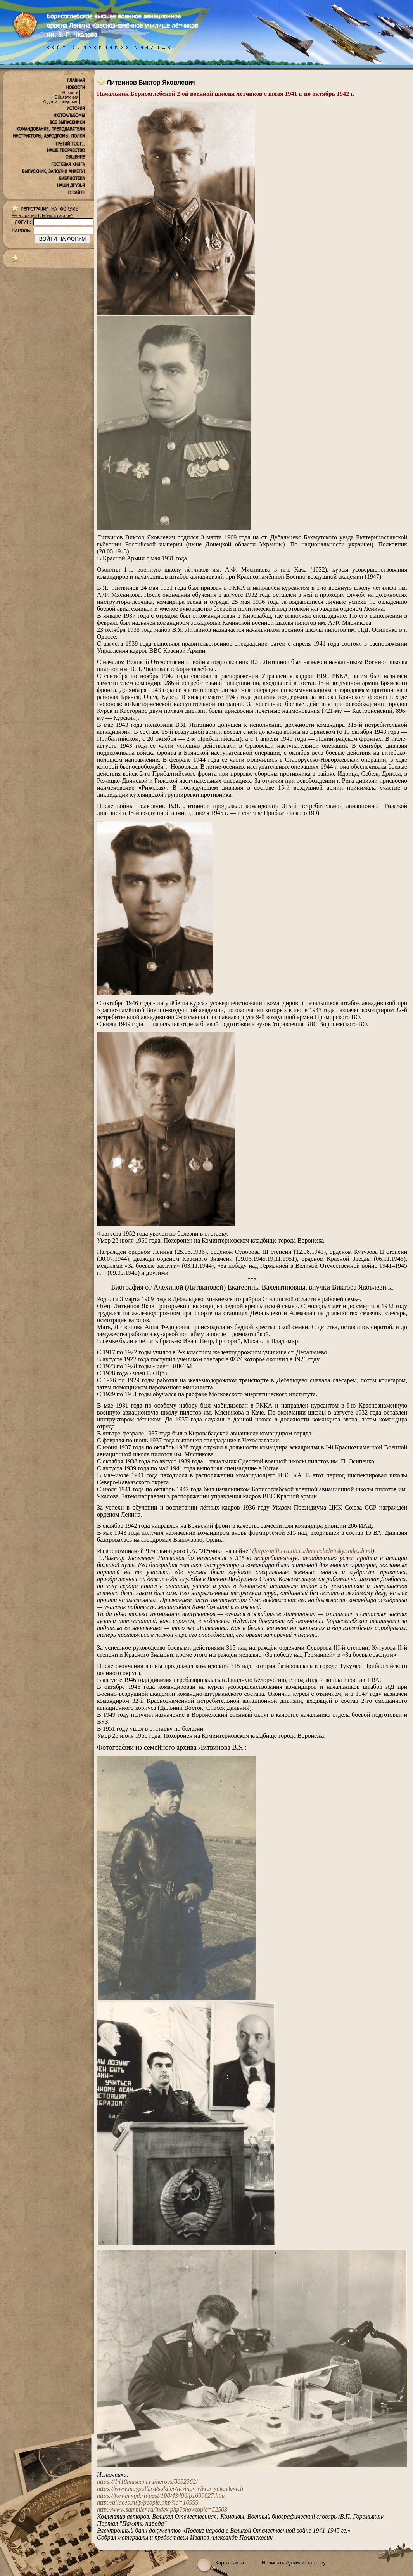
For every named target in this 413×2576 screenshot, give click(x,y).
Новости (70, 92)
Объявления (66, 97)
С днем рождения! (60, 101)
